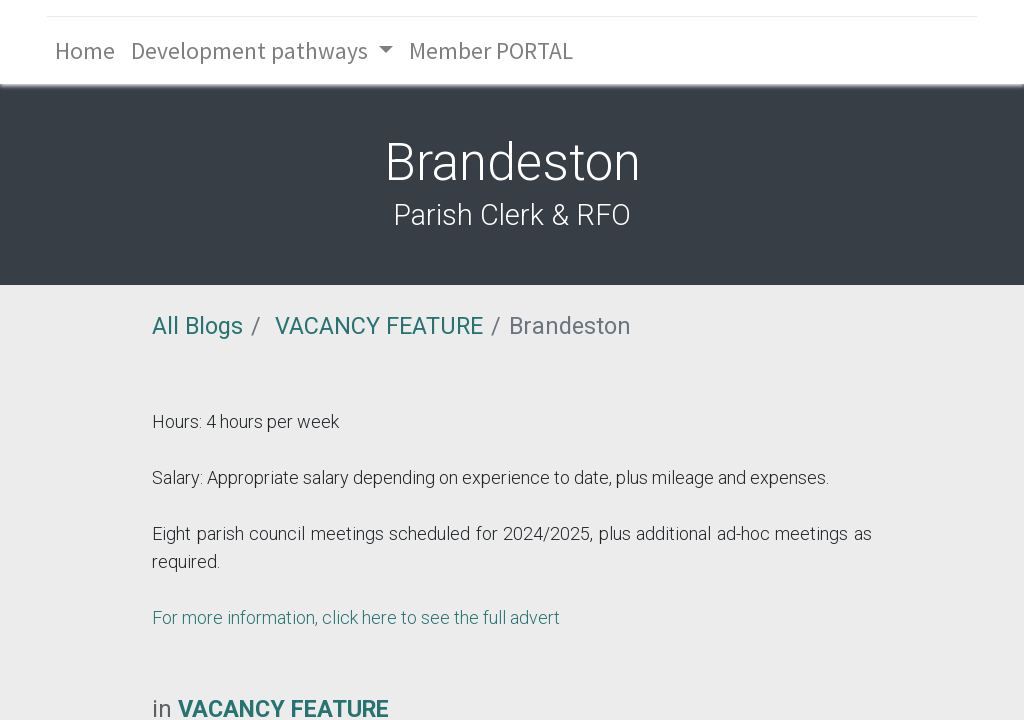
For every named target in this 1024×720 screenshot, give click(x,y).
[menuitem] (85, 50)
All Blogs (197, 326)
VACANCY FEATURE (379, 326)
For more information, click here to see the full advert (356, 617)
